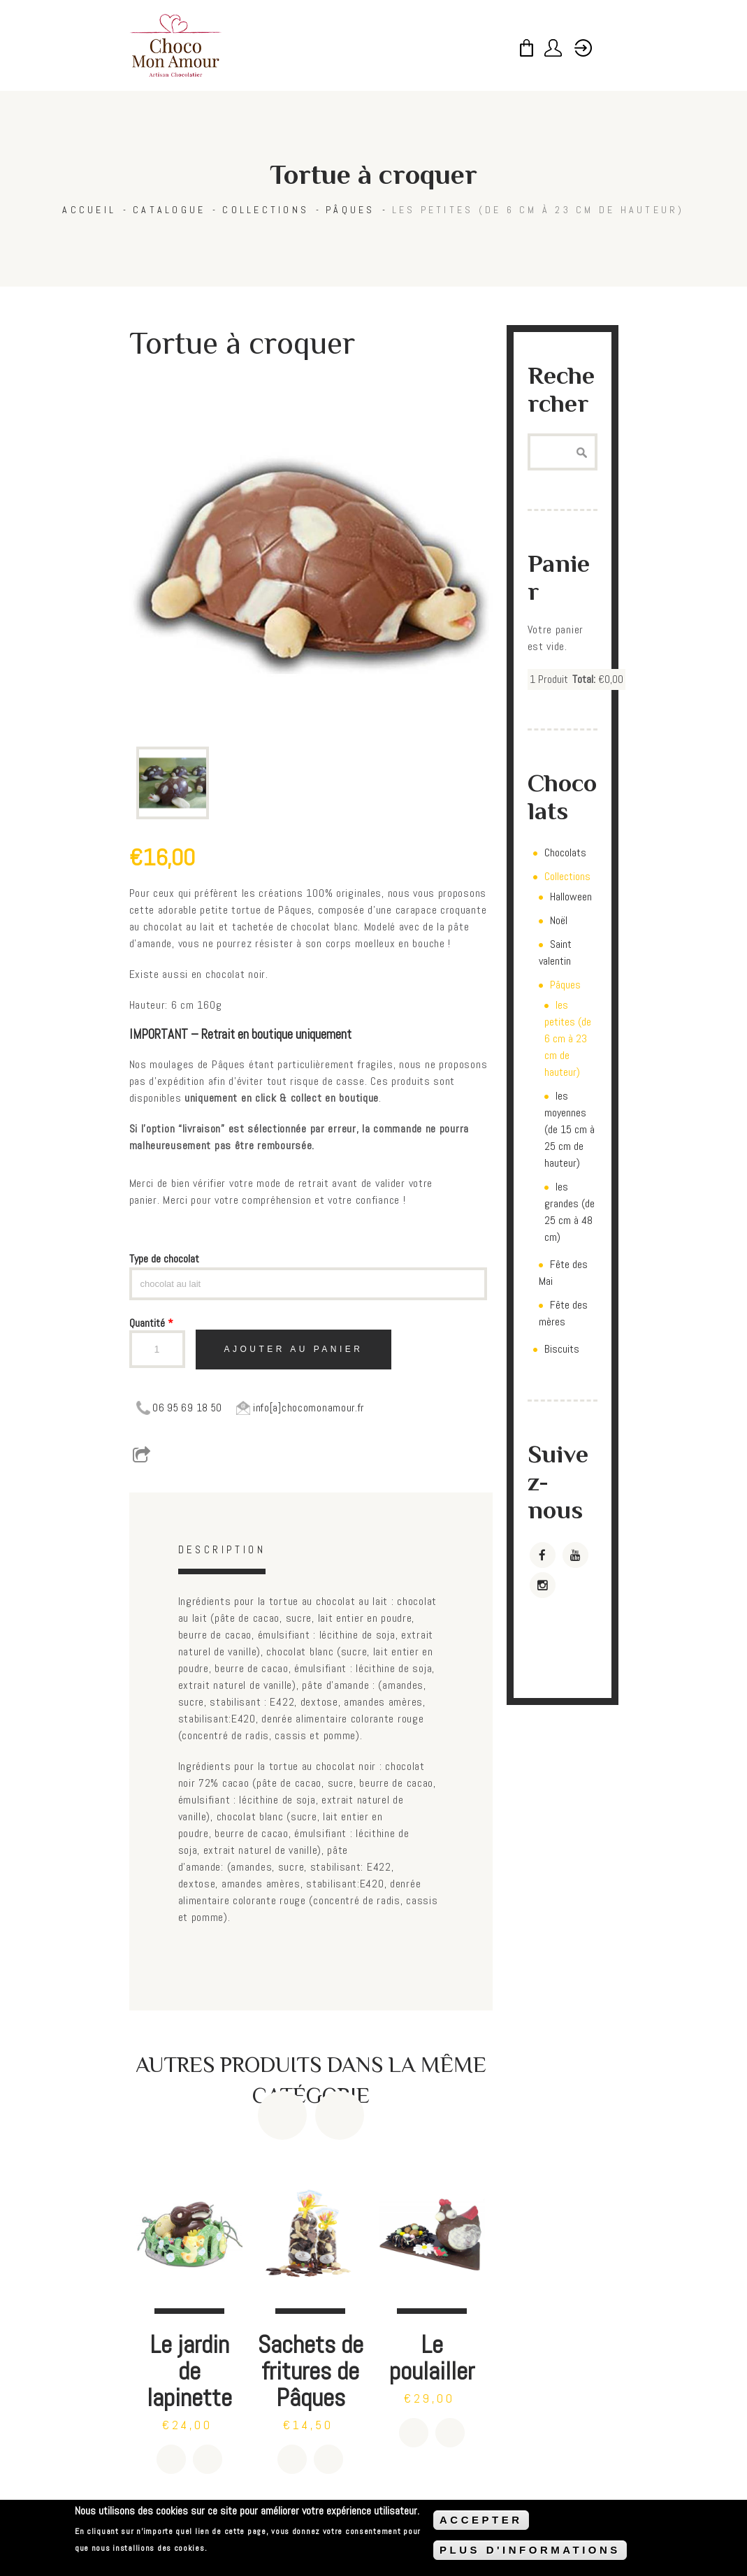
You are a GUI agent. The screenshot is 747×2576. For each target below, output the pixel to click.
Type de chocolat (164, 1258)
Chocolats (565, 852)
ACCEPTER (481, 2520)
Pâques (350, 209)
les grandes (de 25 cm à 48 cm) (569, 1211)
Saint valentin (555, 952)
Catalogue (169, 209)
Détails (207, 2459)
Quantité (151, 1323)
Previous (282, 2115)
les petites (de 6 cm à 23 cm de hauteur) (538, 209)
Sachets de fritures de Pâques (310, 2371)
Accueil (89, 209)
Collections (265, 209)
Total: (583, 679)
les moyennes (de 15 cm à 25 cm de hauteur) (569, 1129)
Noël (558, 920)
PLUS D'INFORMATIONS (530, 2550)
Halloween (571, 896)
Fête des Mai (563, 1272)
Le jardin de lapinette (189, 2371)
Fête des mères (563, 1313)
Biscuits (561, 1348)
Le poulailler (431, 2358)
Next (339, 2115)
